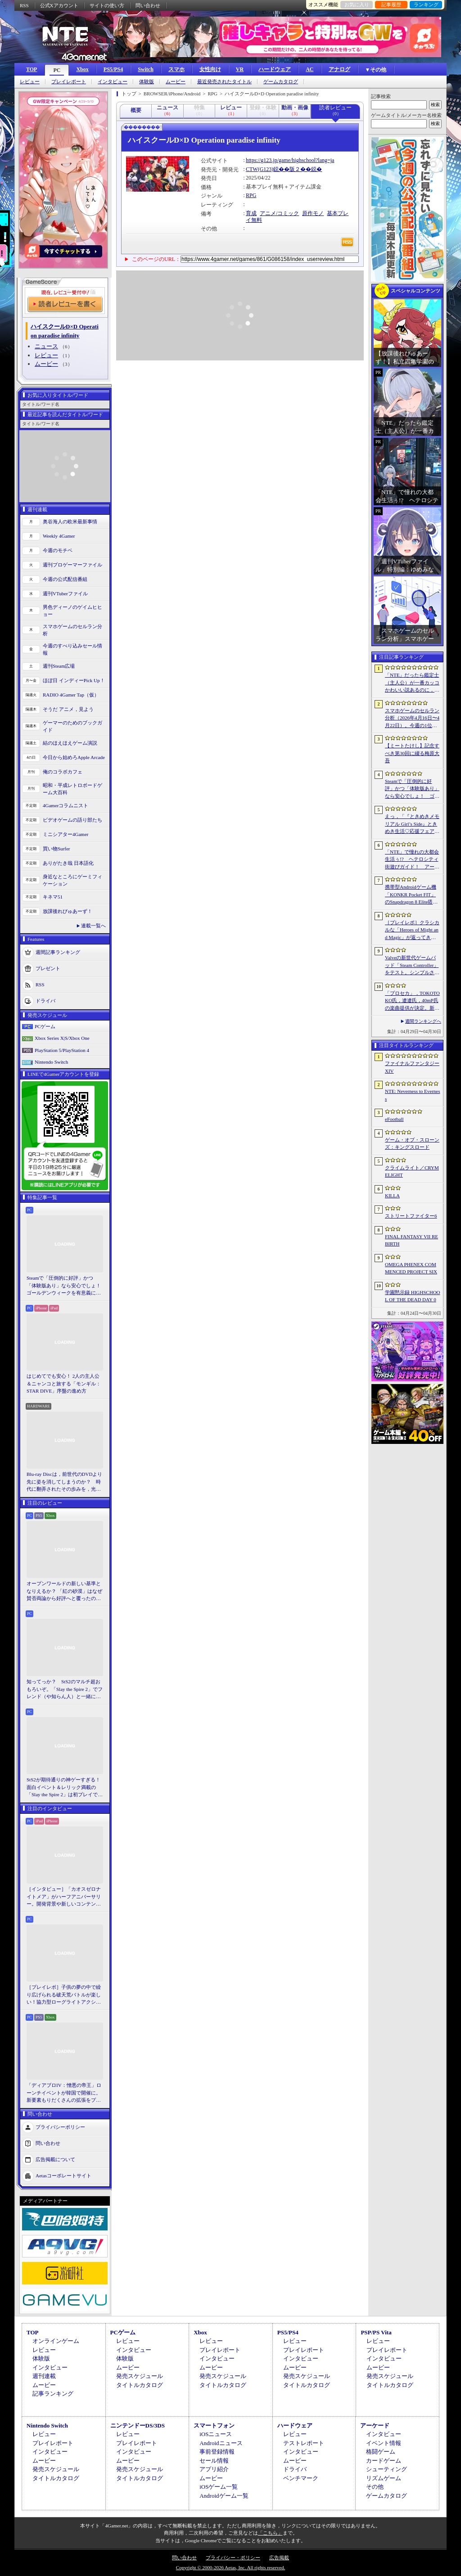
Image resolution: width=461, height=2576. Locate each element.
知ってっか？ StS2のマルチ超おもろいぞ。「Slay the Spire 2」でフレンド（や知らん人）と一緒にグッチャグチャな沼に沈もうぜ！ (65, 1689)
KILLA (392, 1195)
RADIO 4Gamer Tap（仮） (71, 694)
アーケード (374, 2425)
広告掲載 (279, 2557)
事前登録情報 (217, 2451)
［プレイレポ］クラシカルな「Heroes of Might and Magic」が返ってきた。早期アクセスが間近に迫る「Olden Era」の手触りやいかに (412, 930)
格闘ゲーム (380, 2451)
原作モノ (313, 213)
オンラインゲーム (55, 2341)
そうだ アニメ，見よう (68, 709)
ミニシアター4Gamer (65, 834)
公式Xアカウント (59, 5)
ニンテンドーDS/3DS (137, 2425)
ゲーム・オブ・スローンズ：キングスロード (412, 1143)
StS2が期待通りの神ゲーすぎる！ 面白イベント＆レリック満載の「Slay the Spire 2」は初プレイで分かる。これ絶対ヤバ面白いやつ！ (65, 1787)
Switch (146, 69)
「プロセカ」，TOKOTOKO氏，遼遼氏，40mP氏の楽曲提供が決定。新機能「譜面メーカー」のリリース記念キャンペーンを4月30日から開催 (412, 1001)
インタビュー (112, 81)
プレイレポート (68, 81)
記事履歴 (391, 4)
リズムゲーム (383, 2478)
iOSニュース (215, 2434)
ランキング (426, 4)
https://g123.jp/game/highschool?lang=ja (290, 160)
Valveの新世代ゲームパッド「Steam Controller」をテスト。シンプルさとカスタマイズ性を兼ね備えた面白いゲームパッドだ (412, 965)
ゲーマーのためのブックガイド (72, 726)
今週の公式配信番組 (65, 579)
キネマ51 (53, 896)
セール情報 (214, 2460)
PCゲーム (45, 1026)
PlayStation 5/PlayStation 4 (62, 1050)
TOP (31, 69)
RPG (251, 195)
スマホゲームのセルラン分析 (72, 630)
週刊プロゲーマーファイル (72, 564)
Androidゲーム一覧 (223, 2495)
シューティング (386, 2469)
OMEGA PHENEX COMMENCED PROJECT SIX (411, 1268)
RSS (24, 5)
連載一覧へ (93, 925)
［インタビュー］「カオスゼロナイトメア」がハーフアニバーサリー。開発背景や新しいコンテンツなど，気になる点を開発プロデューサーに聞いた (64, 1897)
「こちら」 (270, 2533)
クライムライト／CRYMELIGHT (412, 1171)
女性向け (210, 69)
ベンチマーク (300, 2478)
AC (309, 69)
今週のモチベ (57, 550)
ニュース (46, 346)
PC (56, 70)
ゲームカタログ (280, 81)
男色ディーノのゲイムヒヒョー (72, 610)
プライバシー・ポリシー (233, 2557)
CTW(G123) (259, 169)
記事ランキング (52, 2393)
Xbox (82, 69)
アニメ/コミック (279, 213)
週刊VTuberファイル (65, 593)
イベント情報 (383, 2443)
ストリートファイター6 (411, 1215)
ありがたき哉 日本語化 (68, 863)
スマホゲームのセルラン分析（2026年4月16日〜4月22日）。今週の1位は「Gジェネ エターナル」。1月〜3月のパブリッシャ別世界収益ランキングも (412, 718)
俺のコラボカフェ (62, 771)
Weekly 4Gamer (59, 536)
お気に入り (356, 4)
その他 (375, 2486)
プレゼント (48, 968)
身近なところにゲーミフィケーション (72, 880)
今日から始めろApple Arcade (74, 757)
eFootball (394, 1119)
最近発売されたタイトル (224, 81)
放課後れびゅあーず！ (67, 911)
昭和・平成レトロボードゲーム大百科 (72, 789)
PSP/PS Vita (376, 2332)
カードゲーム (383, 2460)
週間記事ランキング (58, 951)
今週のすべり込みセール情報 (72, 649)
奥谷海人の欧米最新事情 (70, 521)
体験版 (146, 81)
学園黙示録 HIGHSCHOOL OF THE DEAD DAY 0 (412, 1296)
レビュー (30, 81)
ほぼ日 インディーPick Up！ (74, 680)
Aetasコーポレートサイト (63, 2175)
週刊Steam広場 (59, 666)
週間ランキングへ (423, 1021)
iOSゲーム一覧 (218, 2486)
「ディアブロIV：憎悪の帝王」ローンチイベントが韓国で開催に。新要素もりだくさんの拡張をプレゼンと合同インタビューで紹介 (64, 2093)
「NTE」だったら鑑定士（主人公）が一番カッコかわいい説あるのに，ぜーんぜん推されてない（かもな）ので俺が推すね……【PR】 (412, 683)
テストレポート (303, 2443)
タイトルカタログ (139, 2385)
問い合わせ (148, 5)
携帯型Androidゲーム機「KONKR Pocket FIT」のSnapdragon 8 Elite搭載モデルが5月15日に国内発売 (411, 895)
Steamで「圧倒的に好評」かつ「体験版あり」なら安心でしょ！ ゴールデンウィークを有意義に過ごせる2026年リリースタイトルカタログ (65, 1286)
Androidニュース (220, 2443)
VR (240, 69)
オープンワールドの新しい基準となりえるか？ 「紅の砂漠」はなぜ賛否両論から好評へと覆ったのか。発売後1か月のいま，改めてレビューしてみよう (64, 1591)
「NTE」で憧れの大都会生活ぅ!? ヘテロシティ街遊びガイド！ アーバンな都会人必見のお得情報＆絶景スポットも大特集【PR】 (412, 860)
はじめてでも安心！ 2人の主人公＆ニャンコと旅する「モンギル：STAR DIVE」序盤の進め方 (64, 1383)
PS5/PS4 (113, 69)
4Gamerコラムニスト (65, 805)
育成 (251, 213)
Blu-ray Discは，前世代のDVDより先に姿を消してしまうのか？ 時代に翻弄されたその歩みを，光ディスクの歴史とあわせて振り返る (64, 1482)
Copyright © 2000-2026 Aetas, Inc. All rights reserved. (230, 2567)
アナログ (339, 69)
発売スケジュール (139, 2376)
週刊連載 (44, 2376)
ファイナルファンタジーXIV (412, 1067)
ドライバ (45, 1000)
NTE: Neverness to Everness (412, 1094)
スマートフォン (214, 2425)
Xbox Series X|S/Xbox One (62, 1038)
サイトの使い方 (107, 5)
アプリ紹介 (214, 2469)
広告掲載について (55, 2159)
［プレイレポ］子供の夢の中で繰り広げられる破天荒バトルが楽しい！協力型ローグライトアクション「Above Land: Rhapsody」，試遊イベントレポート (64, 1995)
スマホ (176, 69)
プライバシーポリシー (60, 2126)
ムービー (175, 81)
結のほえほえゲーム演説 (70, 743)
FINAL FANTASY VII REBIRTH (411, 1240)
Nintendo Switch (51, 1062)
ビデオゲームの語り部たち (72, 820)
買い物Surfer (56, 848)
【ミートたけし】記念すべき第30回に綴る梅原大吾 (412, 753)
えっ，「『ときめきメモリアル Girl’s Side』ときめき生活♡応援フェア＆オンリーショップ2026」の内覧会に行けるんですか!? (412, 824)
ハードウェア (274, 69)
